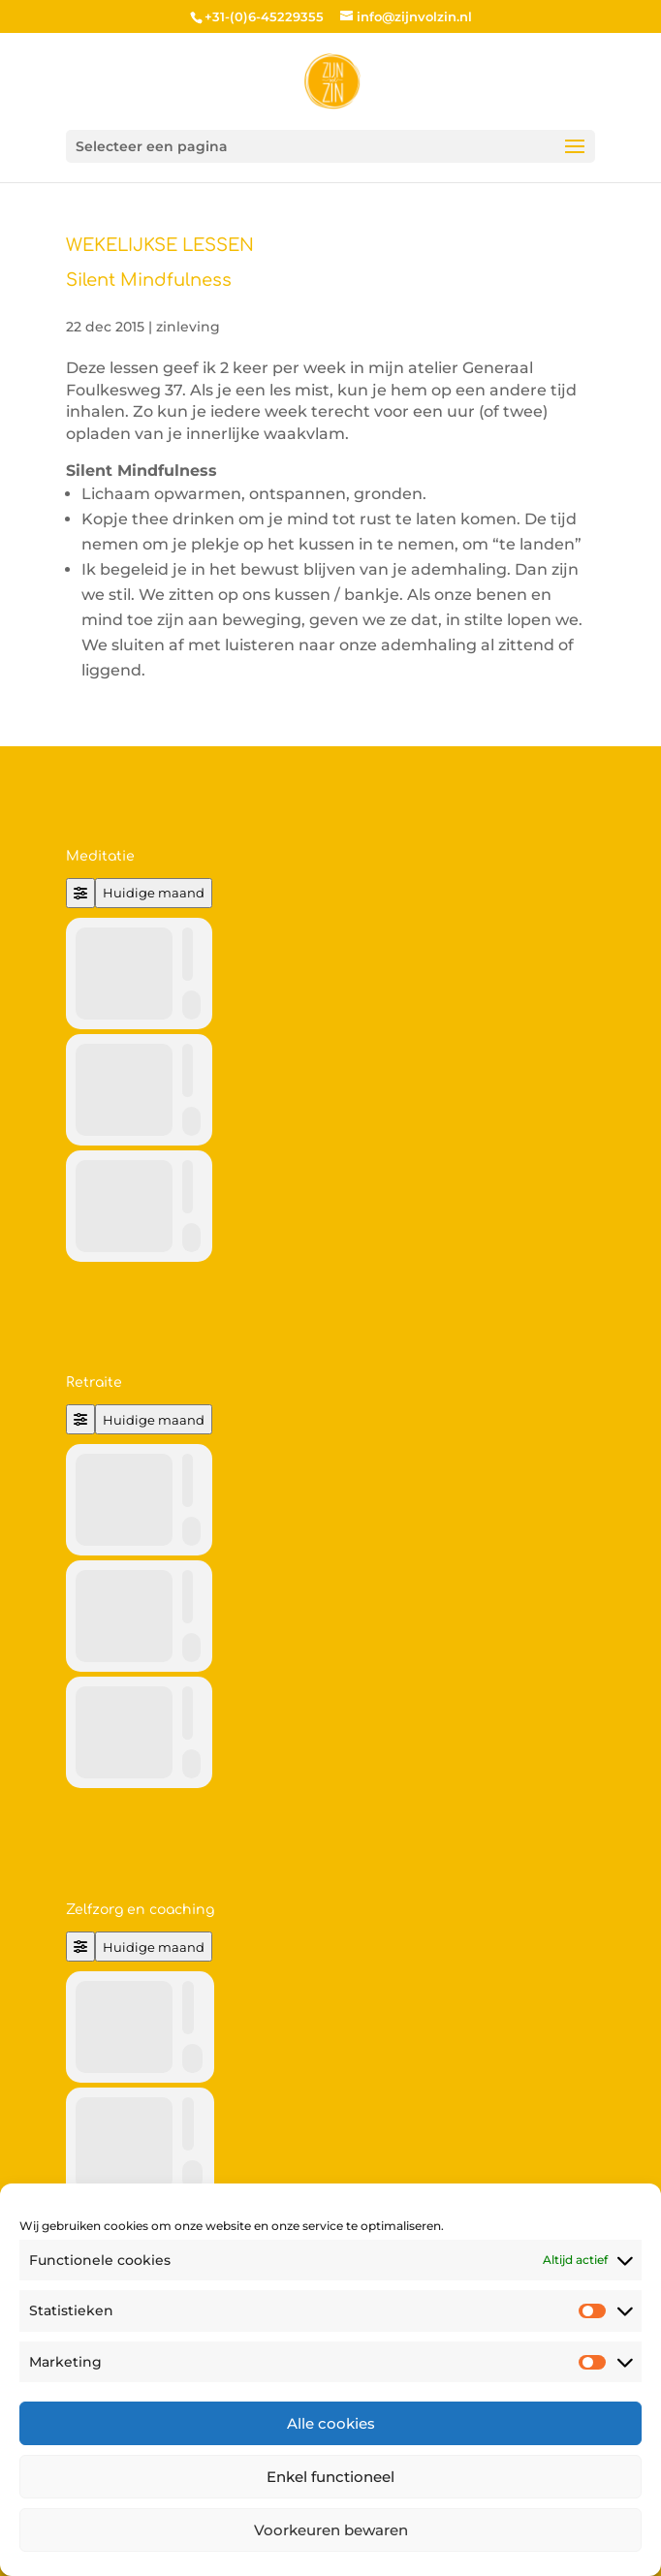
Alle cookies (331, 2423)
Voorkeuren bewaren (331, 2530)
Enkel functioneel (330, 2476)
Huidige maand (154, 892)
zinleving (188, 326)
